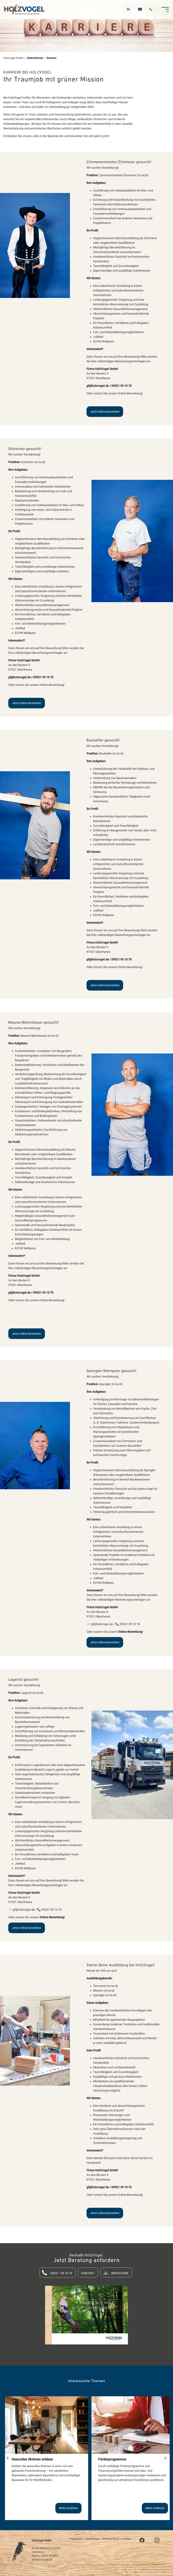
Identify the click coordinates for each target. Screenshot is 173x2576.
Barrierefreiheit (111, 2538)
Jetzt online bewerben (104, 411)
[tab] (85, 2517)
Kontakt (88, 2273)
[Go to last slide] (7, 2458)
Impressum (76, 2538)
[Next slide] (165, 2458)
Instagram (156, 2540)
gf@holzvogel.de (102, 1624)
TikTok (149, 2540)
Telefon (150, 9)
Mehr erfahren (68, 2508)
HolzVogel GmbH (13, 58)
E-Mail (140, 9)
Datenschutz (92, 2538)
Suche (128, 9)
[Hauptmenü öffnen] (165, 10)
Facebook (142, 2540)
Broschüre (119, 2273)
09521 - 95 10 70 (61, 2273)
